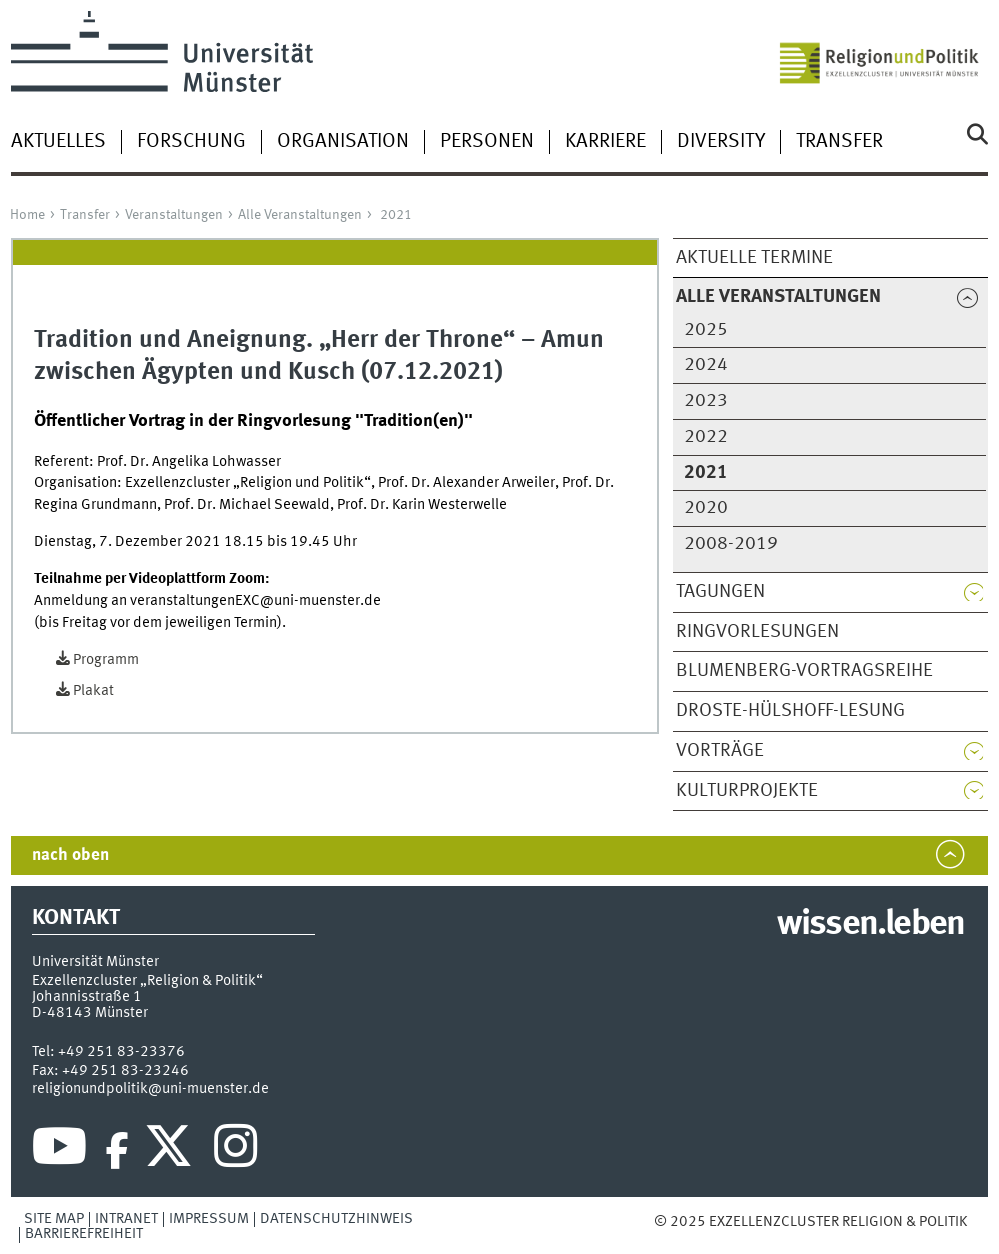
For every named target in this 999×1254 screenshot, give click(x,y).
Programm (106, 660)
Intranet (126, 1219)
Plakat (93, 691)
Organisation (343, 142)
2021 (396, 215)
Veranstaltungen (174, 215)
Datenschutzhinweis (336, 1219)
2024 (706, 365)
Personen (487, 142)
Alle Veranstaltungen (300, 215)
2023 (706, 401)
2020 (706, 508)
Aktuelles (58, 142)
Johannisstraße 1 (87, 997)
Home (27, 215)
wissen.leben (870, 925)
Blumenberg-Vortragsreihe (804, 671)
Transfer (839, 142)
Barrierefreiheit (84, 1234)
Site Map (54, 1219)
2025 (706, 330)
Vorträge (720, 751)
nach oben (70, 855)
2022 (706, 437)
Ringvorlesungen (757, 632)
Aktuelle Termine (754, 258)
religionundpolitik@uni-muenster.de (150, 1089)
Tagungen (720, 592)
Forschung (191, 142)
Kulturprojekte (747, 791)
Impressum (209, 1219)
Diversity (721, 142)
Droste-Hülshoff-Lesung (790, 711)
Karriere (605, 142)
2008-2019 (731, 544)
